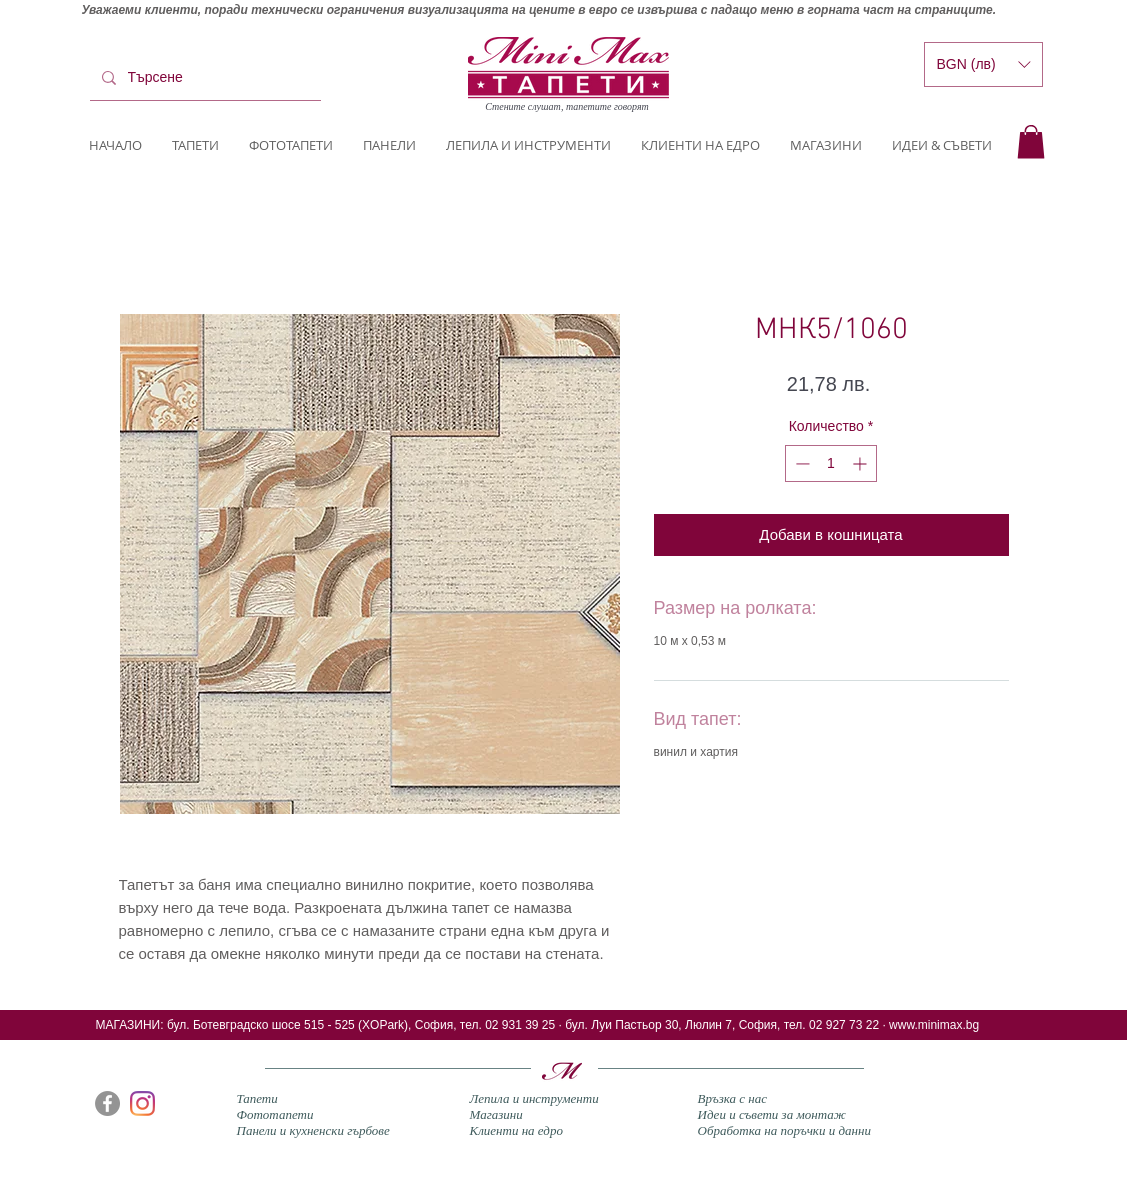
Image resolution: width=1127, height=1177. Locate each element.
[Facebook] (107, 1103)
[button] (1031, 141)
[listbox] (983, 64)
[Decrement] (800, 463)
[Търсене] (203, 78)
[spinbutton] (831, 463)
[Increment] (861, 463)
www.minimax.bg (934, 1025)
